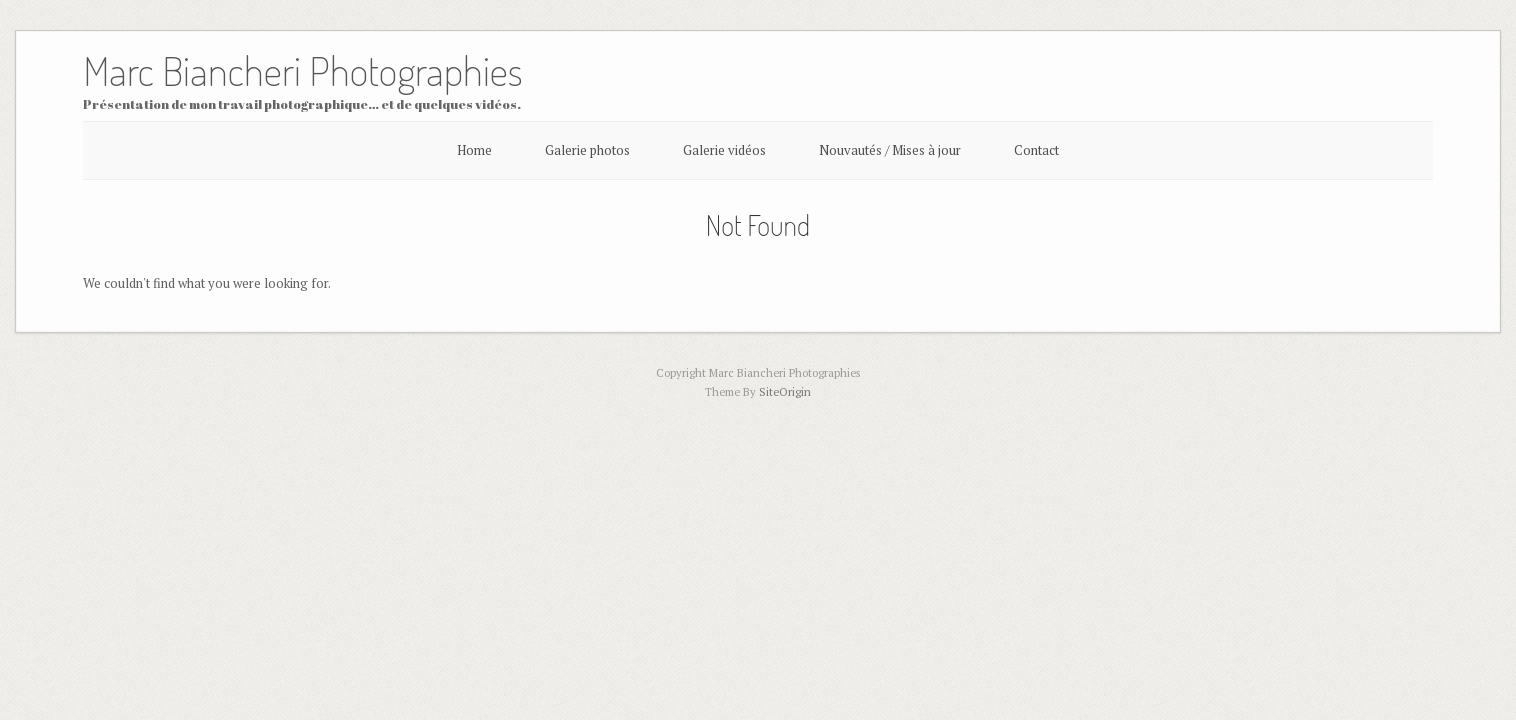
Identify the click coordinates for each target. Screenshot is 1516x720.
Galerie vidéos (724, 150)
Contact (1036, 150)
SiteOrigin (785, 392)
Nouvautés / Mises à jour (890, 150)
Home (474, 150)
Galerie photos (587, 150)
